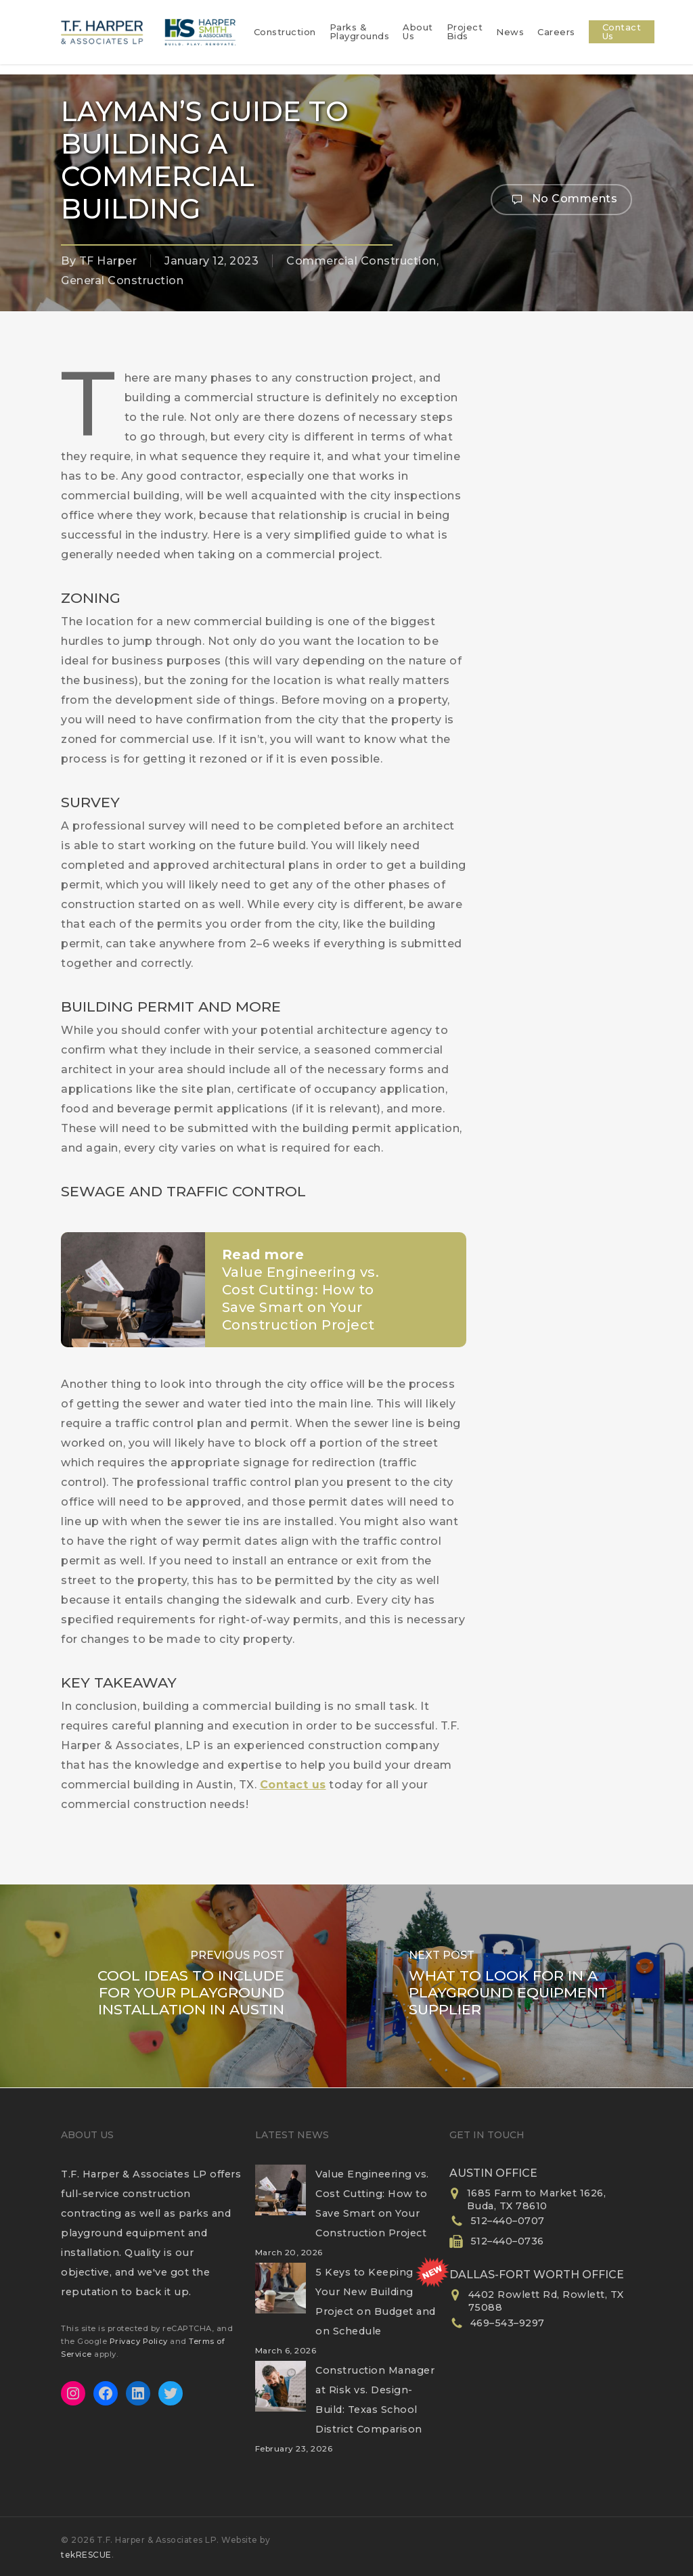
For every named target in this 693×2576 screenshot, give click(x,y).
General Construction (122, 280)
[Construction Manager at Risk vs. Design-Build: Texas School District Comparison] (280, 2394)
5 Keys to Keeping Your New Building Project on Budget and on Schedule (375, 2301)
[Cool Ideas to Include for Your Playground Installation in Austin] (173, 1985)
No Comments (561, 199)
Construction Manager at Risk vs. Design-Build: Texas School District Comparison (374, 2399)
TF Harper (108, 260)
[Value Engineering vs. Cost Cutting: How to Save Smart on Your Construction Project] (280, 2198)
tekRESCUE (86, 2555)
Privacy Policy (139, 2341)
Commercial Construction (361, 260)
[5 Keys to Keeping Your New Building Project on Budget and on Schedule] (280, 2296)
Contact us (293, 1784)
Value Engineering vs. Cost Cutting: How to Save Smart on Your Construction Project (372, 2203)
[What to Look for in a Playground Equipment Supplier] (519, 1985)
